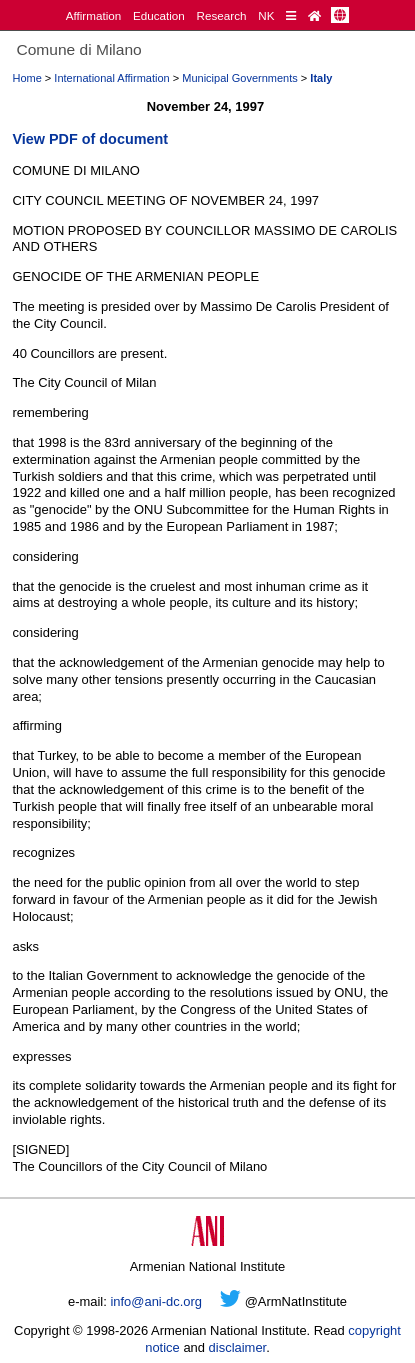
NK (266, 15)
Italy (321, 78)
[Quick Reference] (291, 15)
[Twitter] (230, 1301)
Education (159, 15)
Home (26, 78)
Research (222, 15)
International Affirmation (111, 78)
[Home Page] (314, 15)
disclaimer (238, 1347)
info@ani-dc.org (156, 1301)
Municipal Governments (240, 78)
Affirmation (94, 15)
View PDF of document (90, 139)
